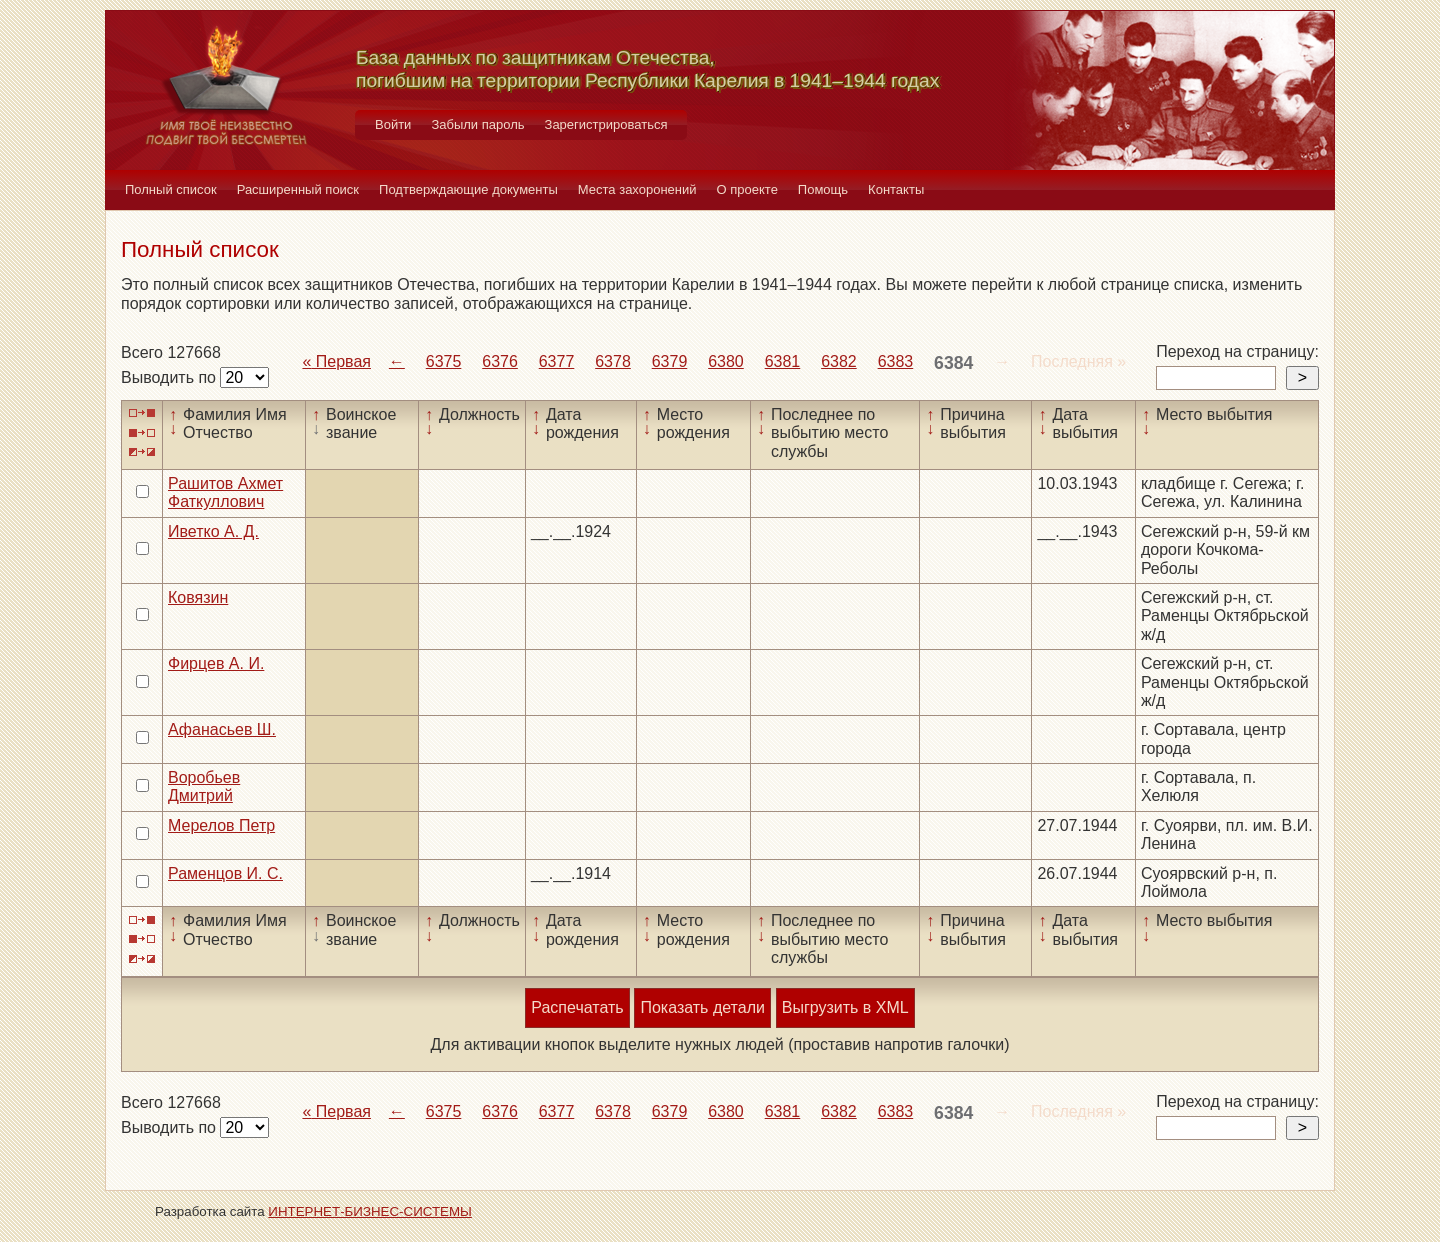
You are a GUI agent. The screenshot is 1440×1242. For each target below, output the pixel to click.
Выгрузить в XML (845, 1007)
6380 (726, 361)
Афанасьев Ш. (222, 729)
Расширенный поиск (298, 189)
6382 (839, 361)
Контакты (896, 189)
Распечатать (577, 1007)
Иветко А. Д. (213, 531)
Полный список (171, 189)
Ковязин (198, 597)
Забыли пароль (477, 124)
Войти (393, 124)
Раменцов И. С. (225, 873)
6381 (783, 361)
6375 (444, 361)
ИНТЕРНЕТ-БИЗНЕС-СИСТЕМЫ (370, 1211)
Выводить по (170, 377)
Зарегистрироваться (606, 124)
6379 (670, 361)
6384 (953, 363)
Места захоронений (637, 189)
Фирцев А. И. (216, 663)
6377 (557, 361)
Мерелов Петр (221, 825)
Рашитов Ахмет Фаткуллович (225, 492)
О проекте (747, 189)
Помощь (823, 189)
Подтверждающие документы (468, 189)
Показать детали (702, 1007)
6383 (896, 361)
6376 (500, 361)
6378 (613, 361)
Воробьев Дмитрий (204, 786)
